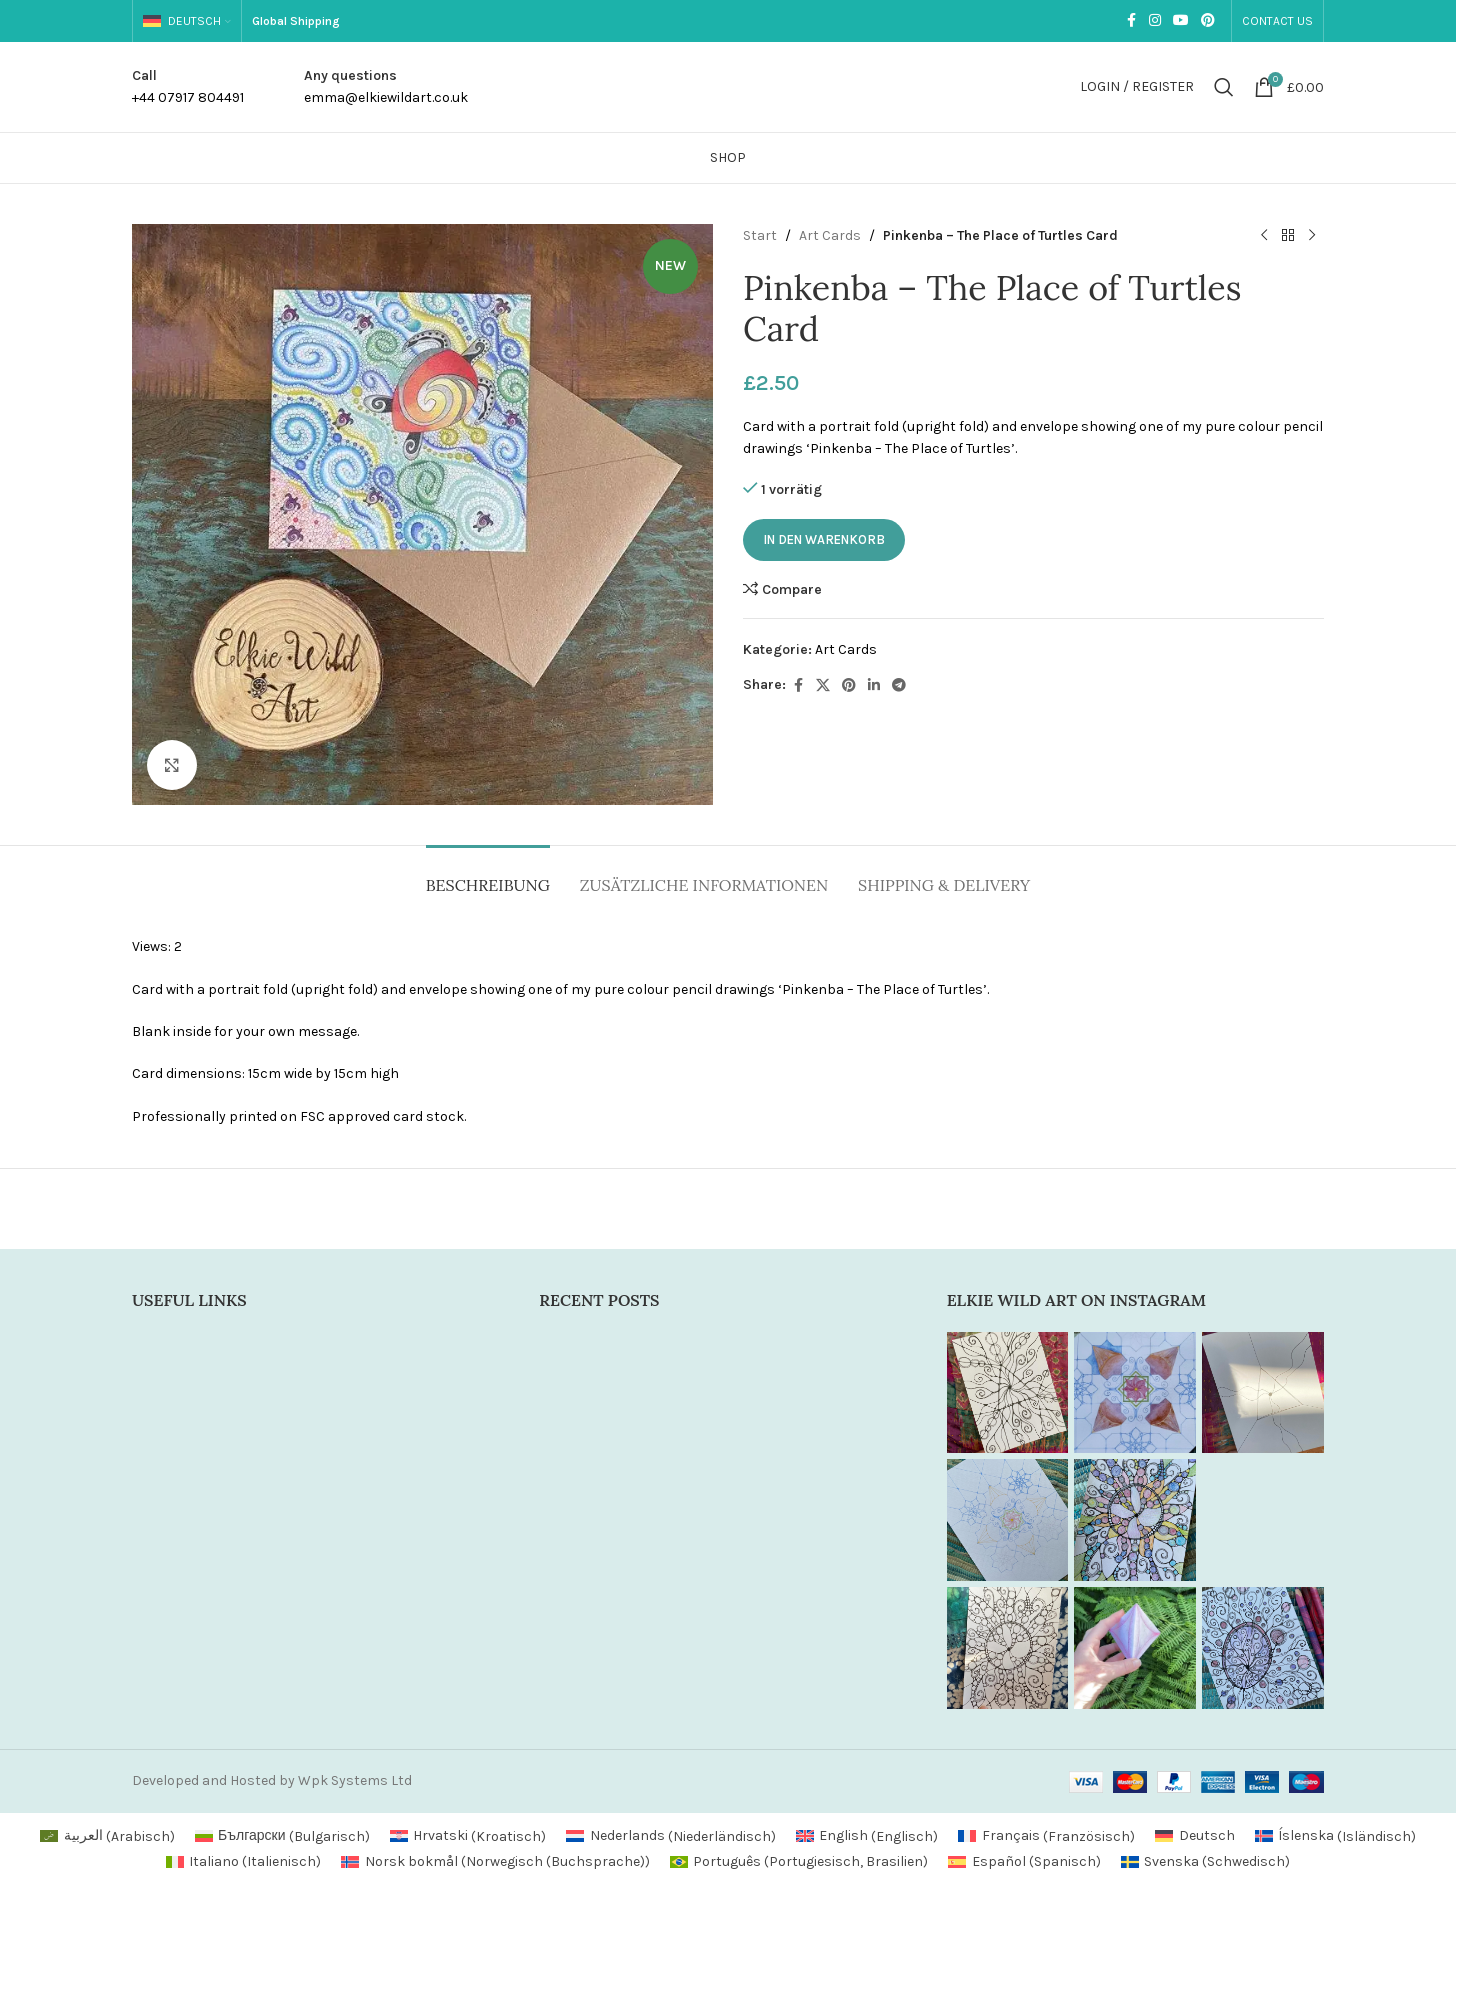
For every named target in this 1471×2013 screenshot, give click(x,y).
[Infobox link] (188, 87)
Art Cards (830, 235)
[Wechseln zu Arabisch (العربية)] (107, 1837)
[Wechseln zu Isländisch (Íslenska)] (1336, 1837)
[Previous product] (1264, 236)
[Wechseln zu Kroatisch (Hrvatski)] (468, 1837)
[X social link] (823, 686)
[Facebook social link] (1131, 21)
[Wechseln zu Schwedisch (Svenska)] (1206, 1862)
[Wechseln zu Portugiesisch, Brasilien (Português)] (799, 1862)
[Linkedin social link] (874, 686)
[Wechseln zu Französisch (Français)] (1046, 1837)
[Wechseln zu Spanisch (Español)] (1024, 1862)
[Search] (1224, 87)
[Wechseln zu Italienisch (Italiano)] (244, 1862)
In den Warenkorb (824, 539)
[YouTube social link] (1181, 21)
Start (760, 235)
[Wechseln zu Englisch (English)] (867, 1837)
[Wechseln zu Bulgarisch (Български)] (282, 1837)
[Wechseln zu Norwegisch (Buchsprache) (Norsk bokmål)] (495, 1862)
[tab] (488, 875)
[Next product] (1312, 236)
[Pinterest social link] (1208, 21)
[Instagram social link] (1155, 21)
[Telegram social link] (899, 686)
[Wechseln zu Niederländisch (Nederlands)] (671, 1837)
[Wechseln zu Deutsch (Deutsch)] (1195, 1837)
